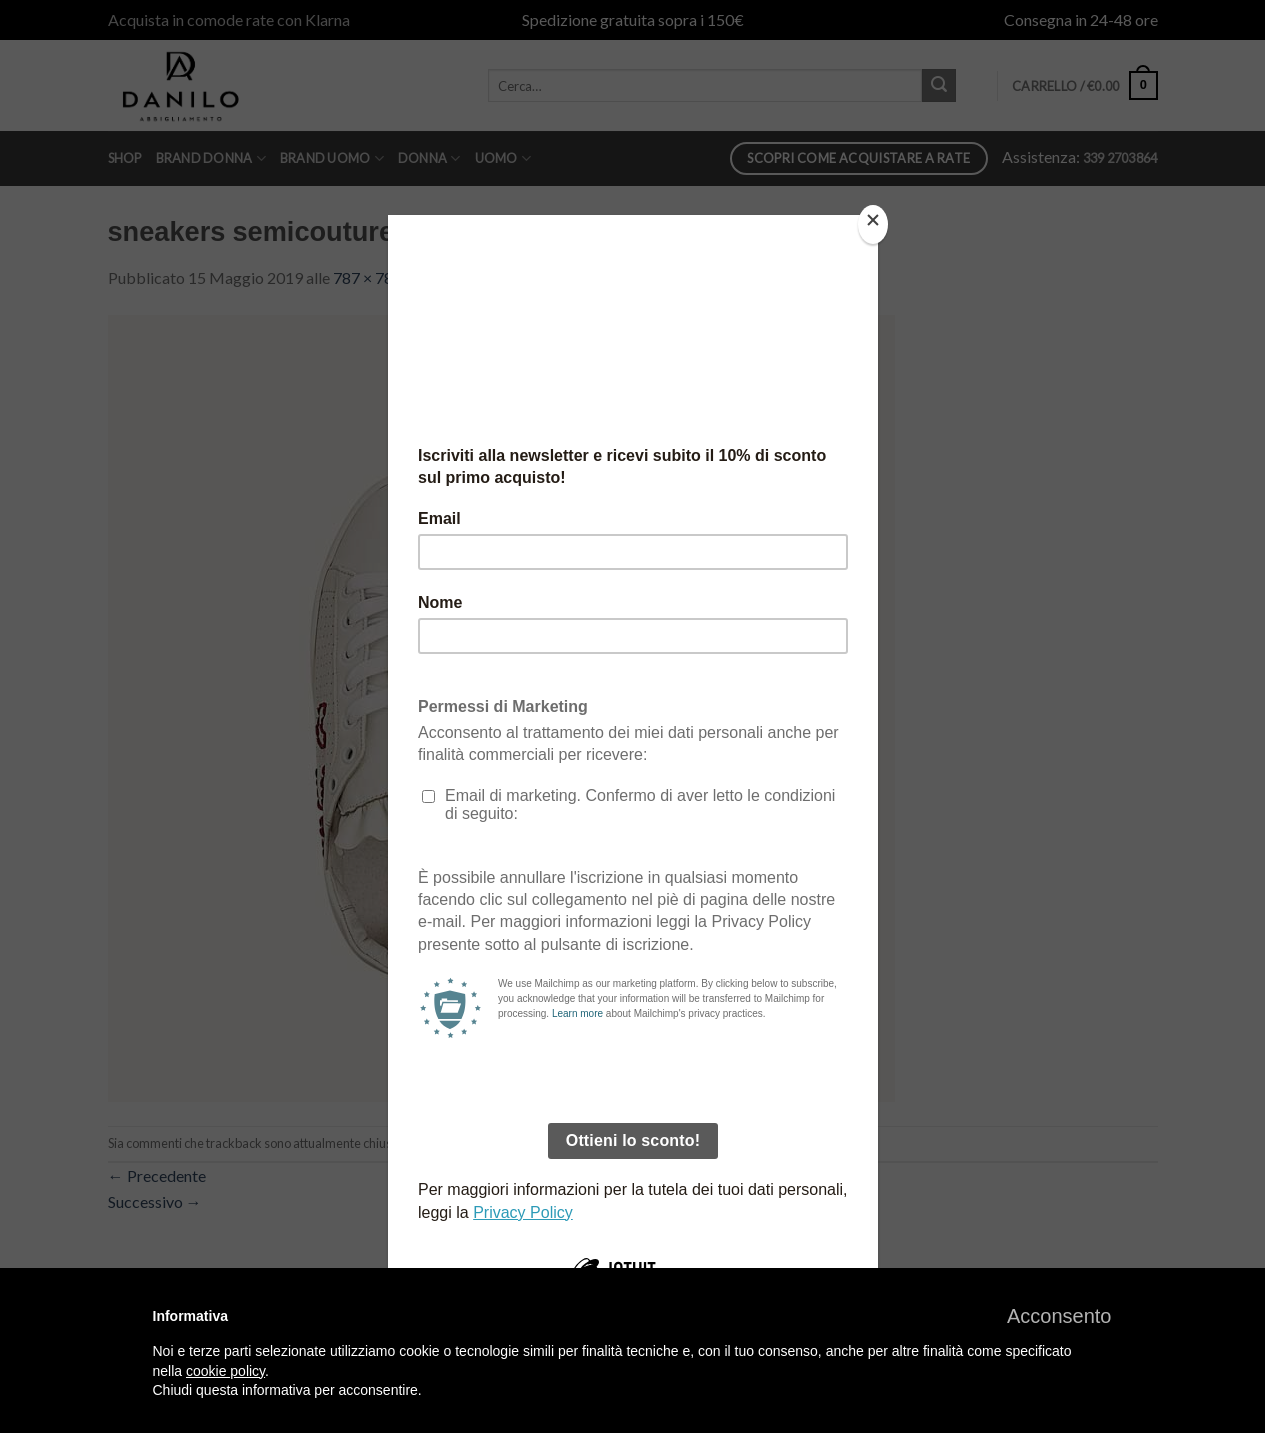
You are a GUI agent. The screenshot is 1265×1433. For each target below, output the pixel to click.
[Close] (873, 224)
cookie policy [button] (225, 1371)
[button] (1059, 1316)
